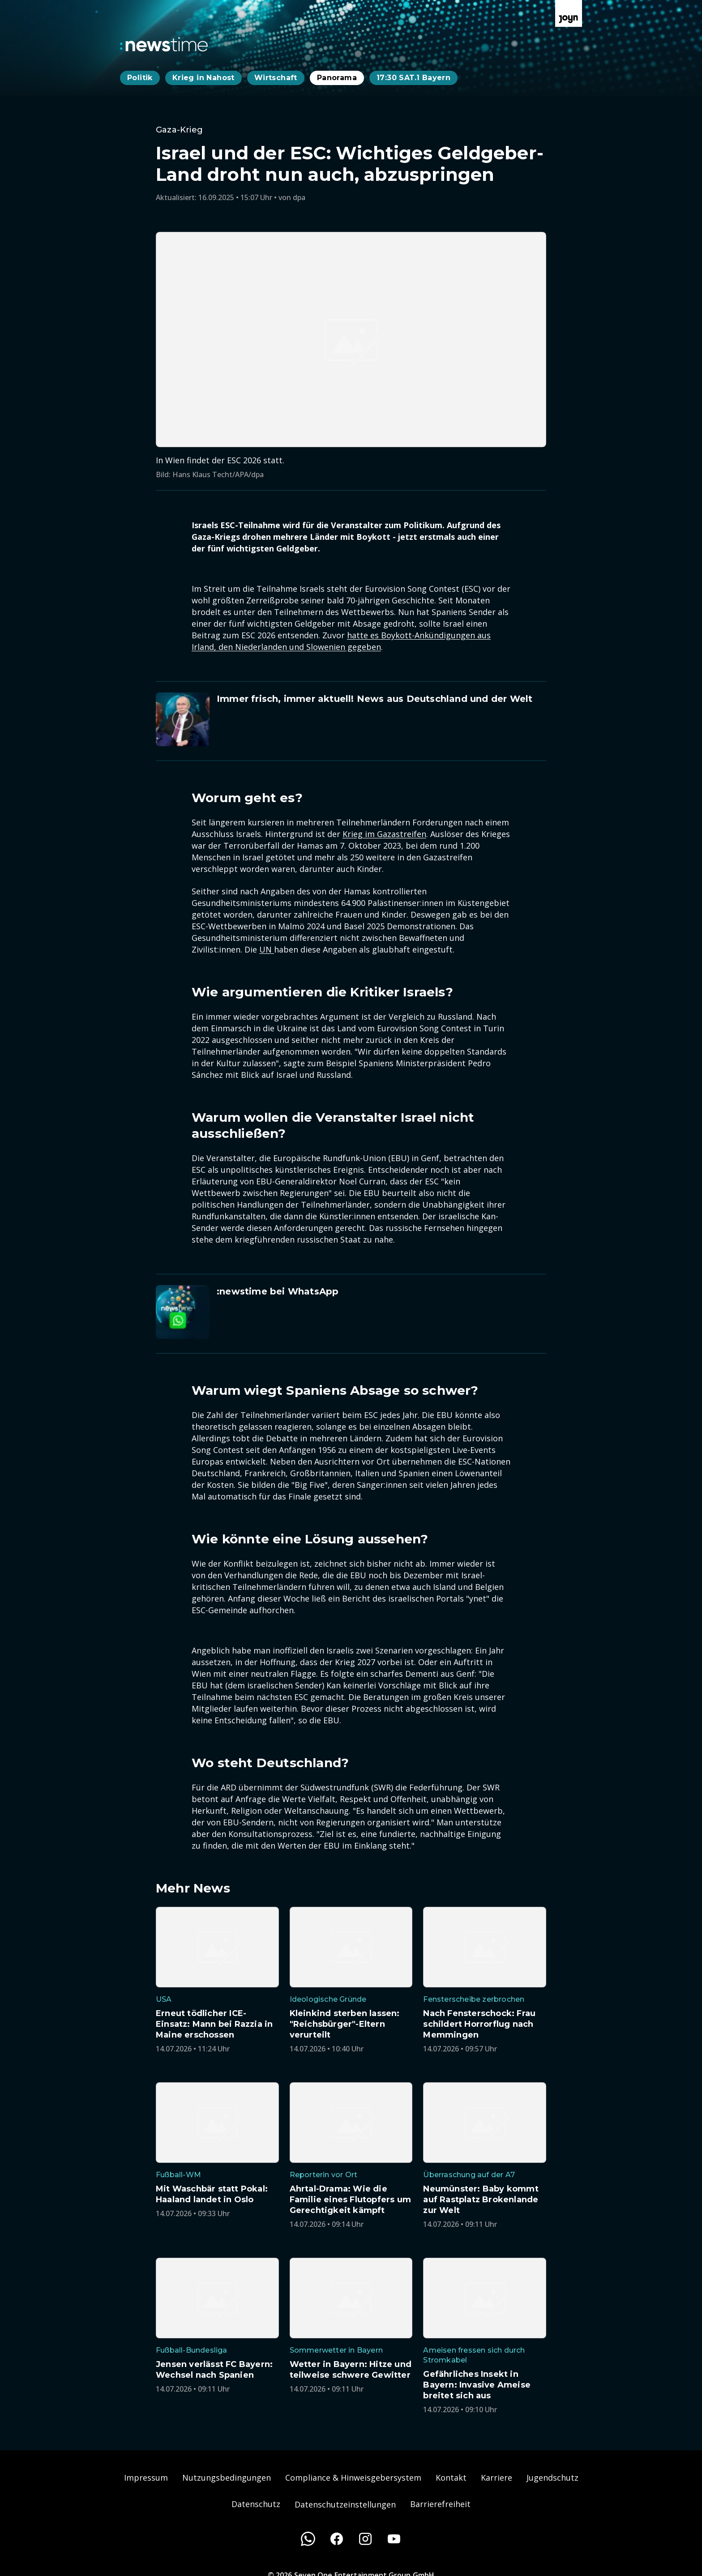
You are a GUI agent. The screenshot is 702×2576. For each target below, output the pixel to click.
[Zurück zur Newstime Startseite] (164, 44)
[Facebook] (337, 2539)
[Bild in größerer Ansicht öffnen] (351, 339)
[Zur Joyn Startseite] (568, 13)
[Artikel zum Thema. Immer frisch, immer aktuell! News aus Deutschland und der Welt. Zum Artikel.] (351, 719)
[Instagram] (365, 2539)
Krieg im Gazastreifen (384, 834)
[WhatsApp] (308, 2539)
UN (266, 949)
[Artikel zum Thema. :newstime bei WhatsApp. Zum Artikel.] (351, 1312)
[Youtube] (394, 2539)
